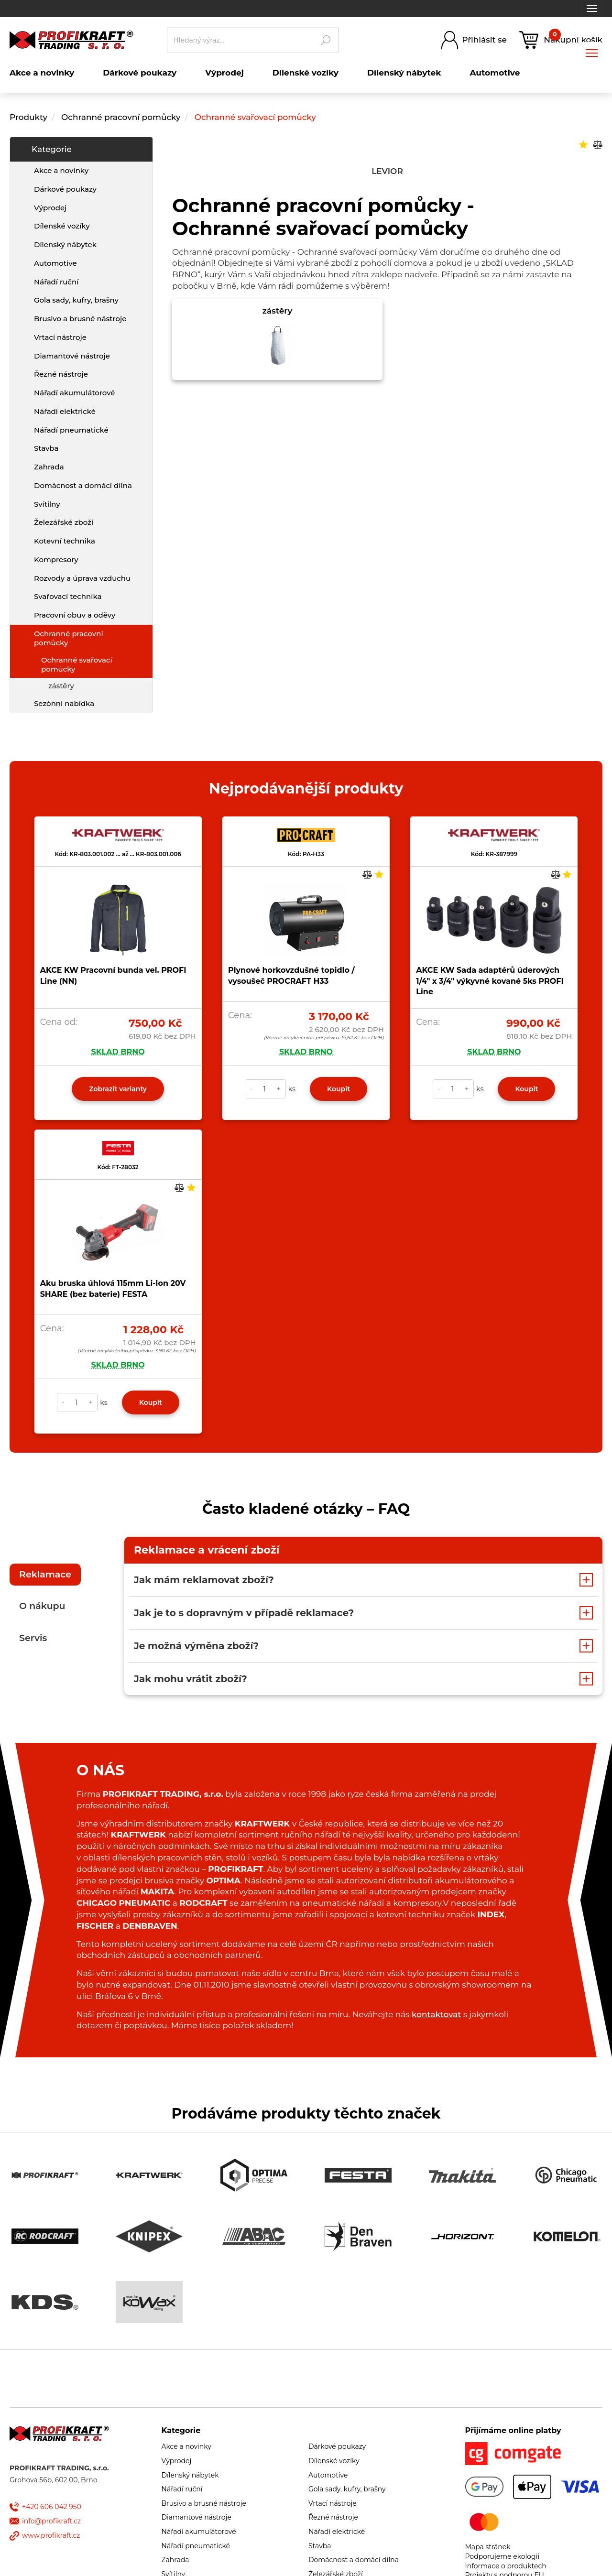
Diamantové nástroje (72, 355)
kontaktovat (436, 2014)
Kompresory (56, 559)
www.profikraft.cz (51, 2535)
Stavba (46, 448)
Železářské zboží (63, 522)
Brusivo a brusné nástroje (80, 318)
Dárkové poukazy (65, 189)
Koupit (338, 1089)
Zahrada (49, 466)
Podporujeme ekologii (502, 2556)
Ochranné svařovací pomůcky (255, 117)
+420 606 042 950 (51, 2506)
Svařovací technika (67, 596)
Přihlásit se (484, 39)
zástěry (61, 685)
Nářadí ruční (56, 281)
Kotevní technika (64, 540)
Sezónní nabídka (64, 703)
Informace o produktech (505, 2566)
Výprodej (50, 207)
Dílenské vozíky (62, 225)
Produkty (28, 117)
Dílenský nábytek (65, 244)
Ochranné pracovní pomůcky (122, 117)
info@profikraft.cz (51, 2521)
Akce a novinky (61, 170)
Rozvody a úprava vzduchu (82, 578)
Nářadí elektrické (65, 411)
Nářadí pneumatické (71, 430)
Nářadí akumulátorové (74, 392)
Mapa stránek (488, 2547)
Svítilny (47, 504)
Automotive (55, 263)
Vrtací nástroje (60, 337)
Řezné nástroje (61, 374)
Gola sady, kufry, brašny (76, 299)
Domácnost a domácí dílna (83, 485)
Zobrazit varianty (118, 1089)
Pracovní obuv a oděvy (74, 615)
